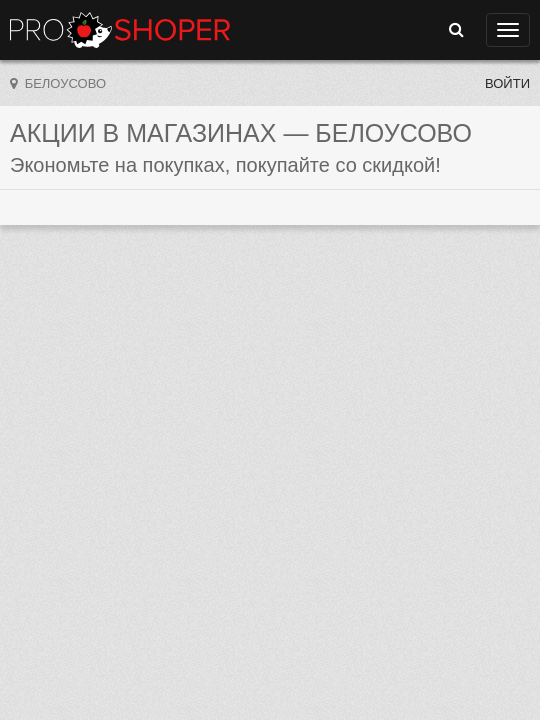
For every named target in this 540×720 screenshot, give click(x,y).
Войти (507, 83)
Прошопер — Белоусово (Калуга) (120, 30)
